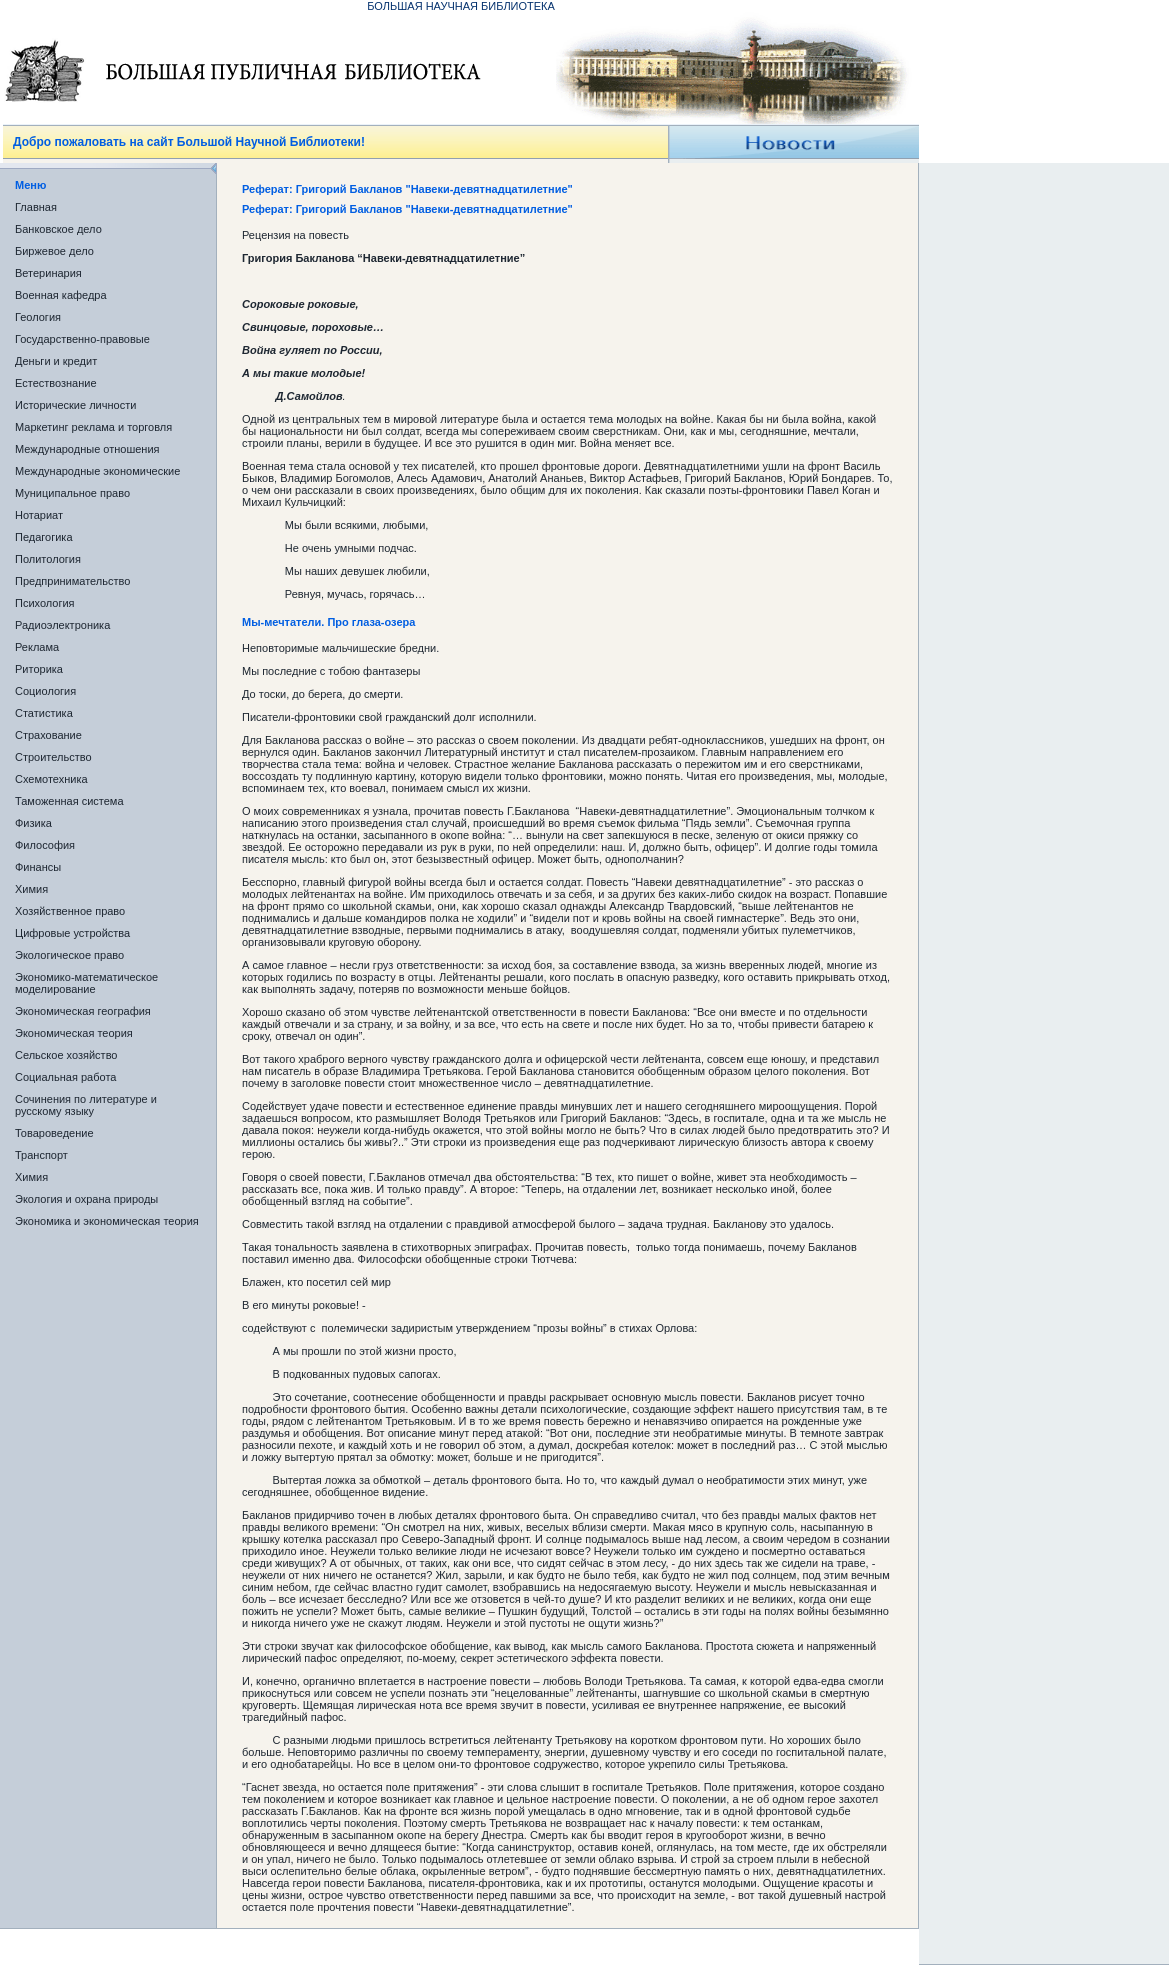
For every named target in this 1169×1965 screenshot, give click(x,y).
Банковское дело (58, 229)
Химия (31, 889)
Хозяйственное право (70, 911)
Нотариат (39, 515)
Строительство (53, 757)
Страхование (48, 735)
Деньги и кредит (56, 361)
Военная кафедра (61, 295)
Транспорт (41, 1155)
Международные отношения (87, 449)
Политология (48, 559)
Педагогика (44, 537)
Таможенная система (69, 801)
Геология (38, 317)
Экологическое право (69, 955)
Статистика (44, 713)
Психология (45, 603)
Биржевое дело (54, 251)
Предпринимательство (72, 581)
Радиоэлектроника (62, 625)
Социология (45, 691)
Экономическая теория (74, 1033)
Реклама (37, 647)
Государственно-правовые (82, 339)
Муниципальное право (72, 493)
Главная (36, 207)
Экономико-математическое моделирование (86, 983)
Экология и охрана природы (86, 1199)
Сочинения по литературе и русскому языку (86, 1105)
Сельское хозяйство (66, 1055)
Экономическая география (83, 1011)
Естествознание (56, 383)
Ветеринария (48, 273)
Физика (33, 823)
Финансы (38, 867)
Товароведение (54, 1133)
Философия (45, 845)
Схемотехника (51, 779)
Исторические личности (75, 405)
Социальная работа (65, 1077)
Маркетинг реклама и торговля (93, 427)
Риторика (39, 669)
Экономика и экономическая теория (107, 1221)
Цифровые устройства (72, 933)
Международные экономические (97, 471)
